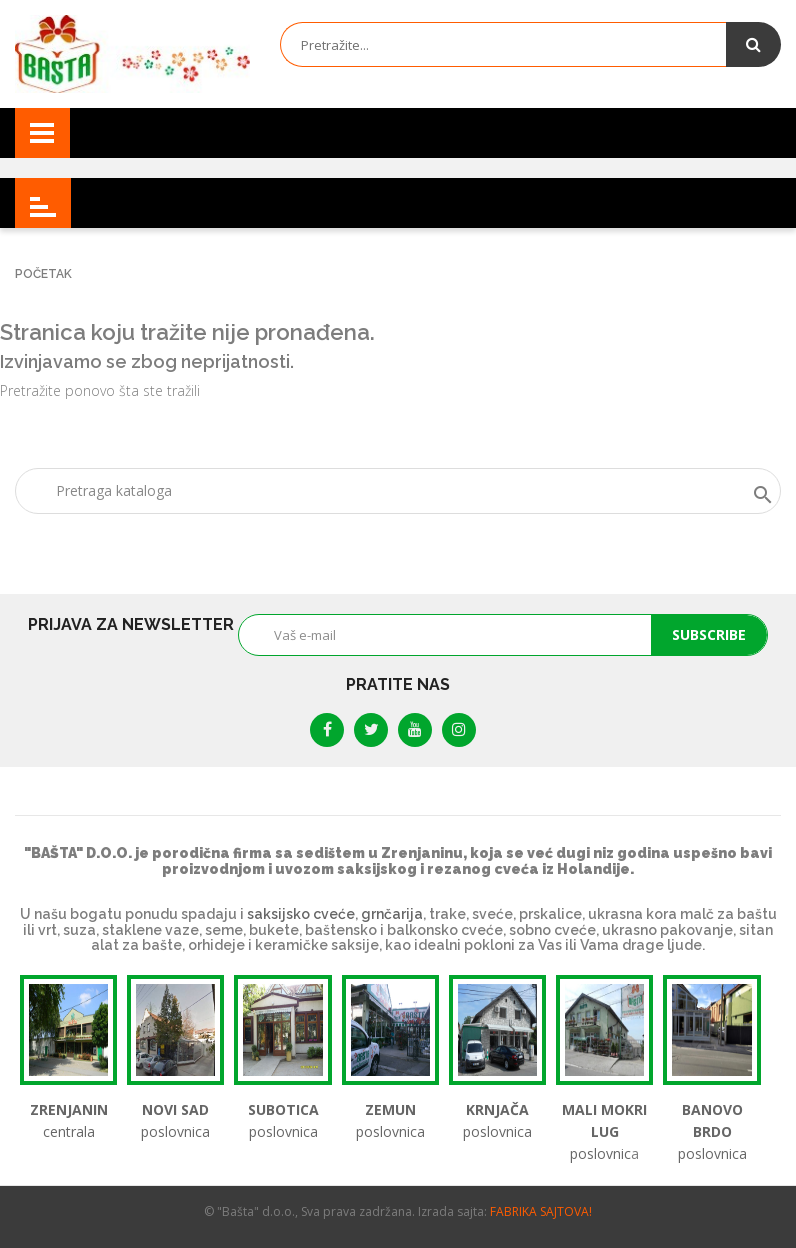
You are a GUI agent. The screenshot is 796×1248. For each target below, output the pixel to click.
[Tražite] (398, 491)
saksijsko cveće (301, 914)
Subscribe (709, 634)
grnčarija (392, 914)
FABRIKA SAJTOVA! (541, 1211)
